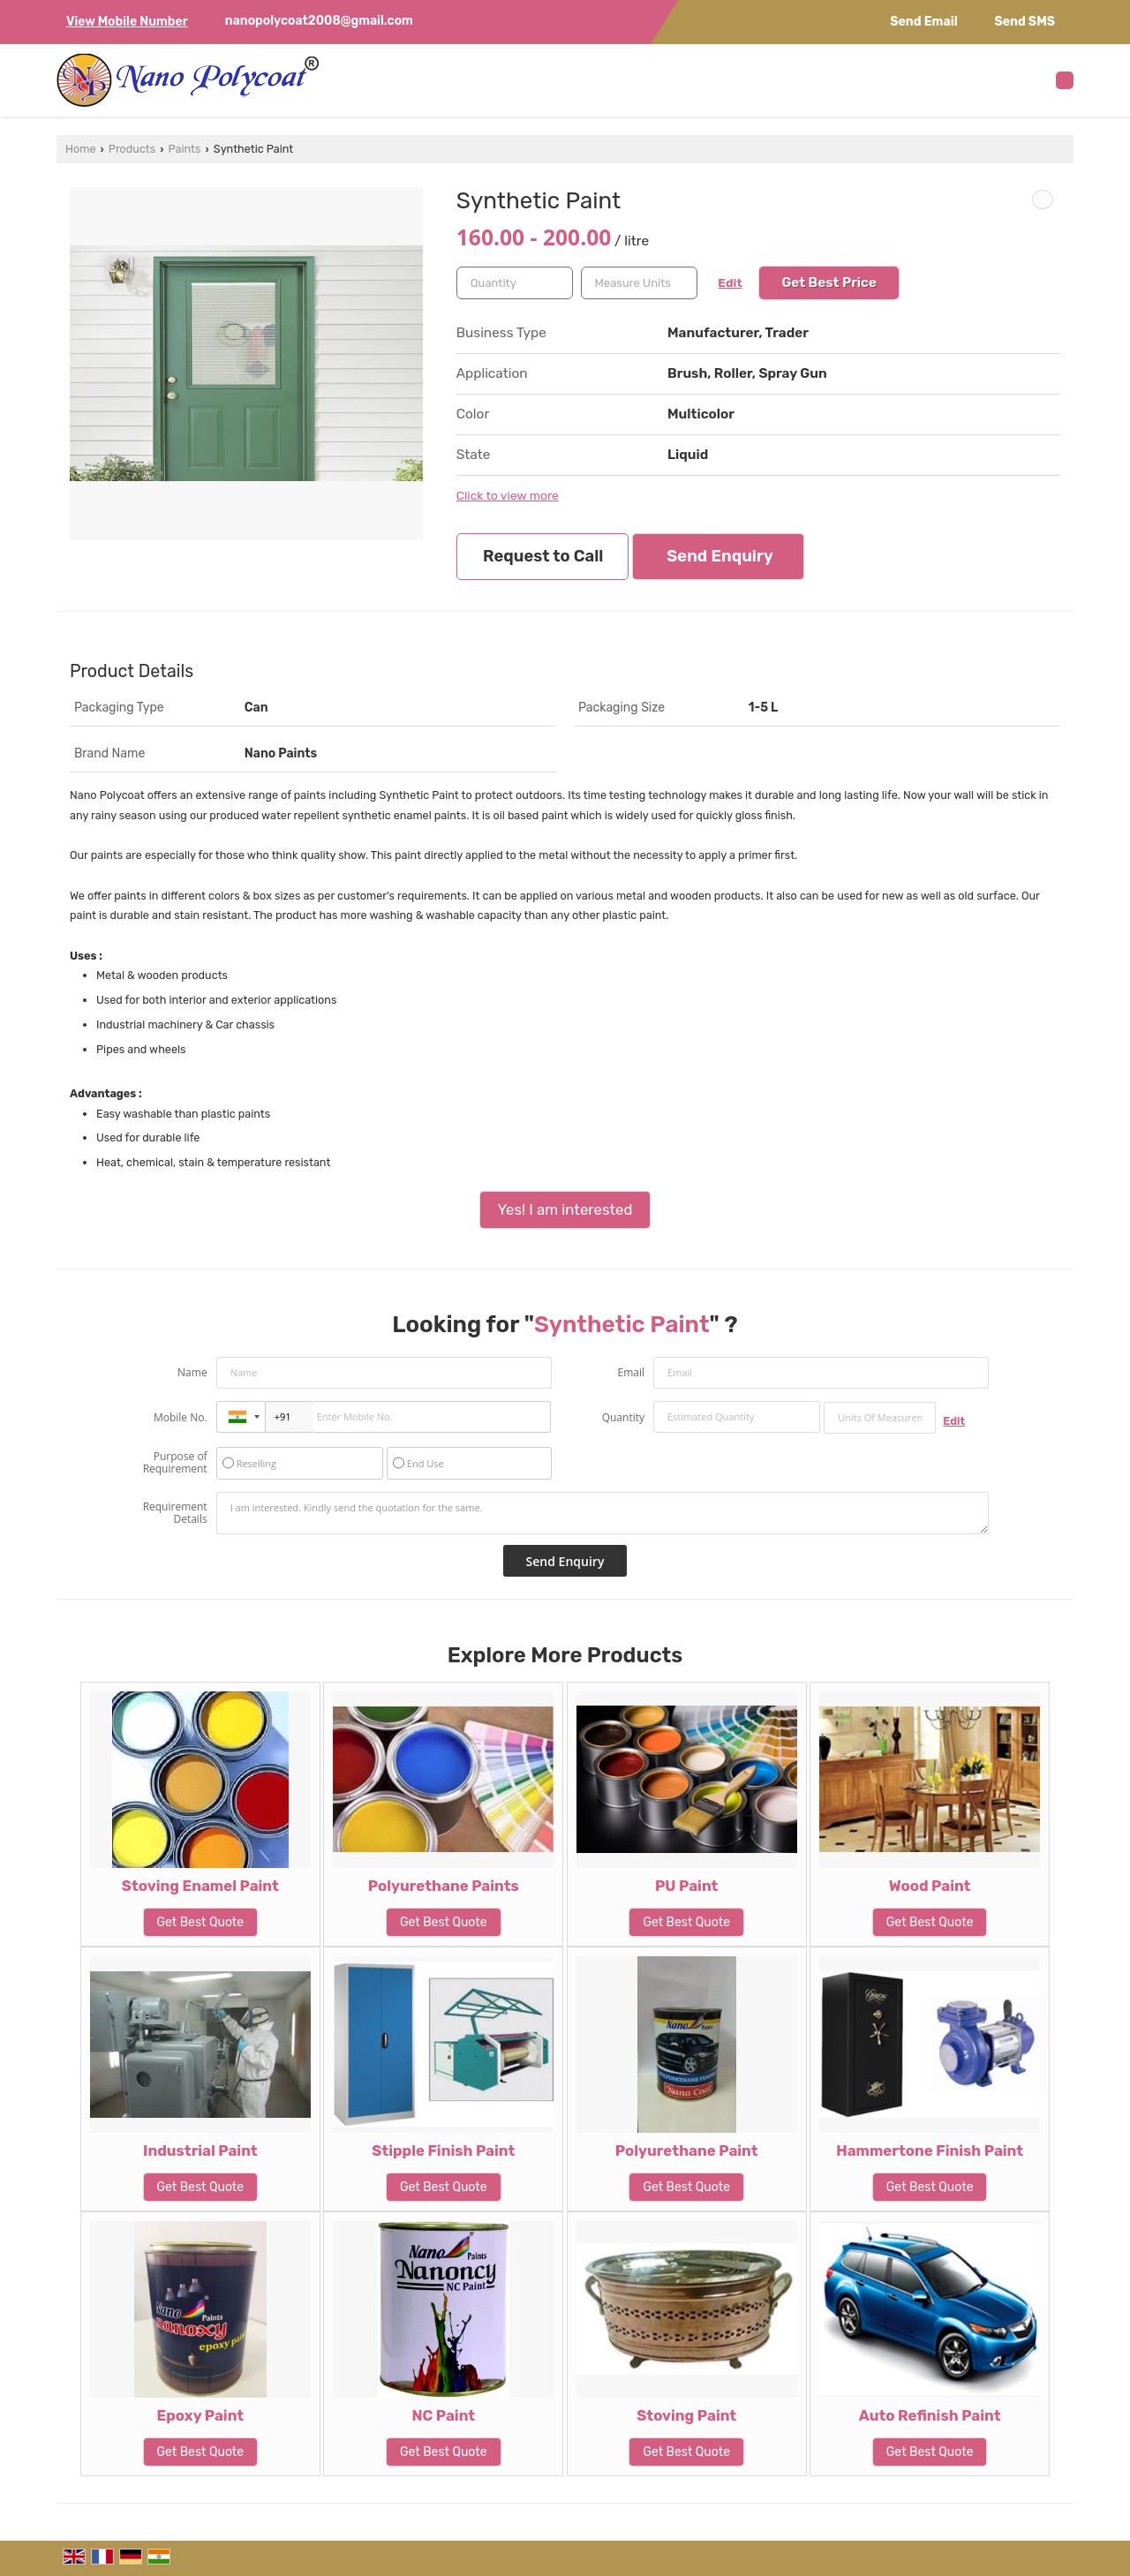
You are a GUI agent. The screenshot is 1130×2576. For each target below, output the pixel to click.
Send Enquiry (719, 556)
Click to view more (507, 495)
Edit (730, 282)
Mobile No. (180, 1417)
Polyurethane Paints (443, 1885)
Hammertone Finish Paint (929, 2150)
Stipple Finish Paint (443, 2150)
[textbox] (639, 283)
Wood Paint (930, 1885)
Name (192, 1372)
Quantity (623, 1417)
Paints (185, 148)
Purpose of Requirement (175, 1462)
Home (80, 148)
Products (132, 148)
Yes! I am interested (565, 1209)
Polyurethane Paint (686, 2150)
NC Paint (443, 2415)
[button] (127, 21)
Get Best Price (829, 282)
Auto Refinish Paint (930, 2415)
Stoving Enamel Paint (200, 1885)
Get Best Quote (201, 1922)
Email (630, 1372)
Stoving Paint (686, 2415)
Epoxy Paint (201, 2415)
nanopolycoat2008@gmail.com (319, 20)
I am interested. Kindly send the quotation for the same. (603, 1513)
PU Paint (686, 1885)
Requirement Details (175, 1513)
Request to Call (543, 556)
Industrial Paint (200, 2150)
